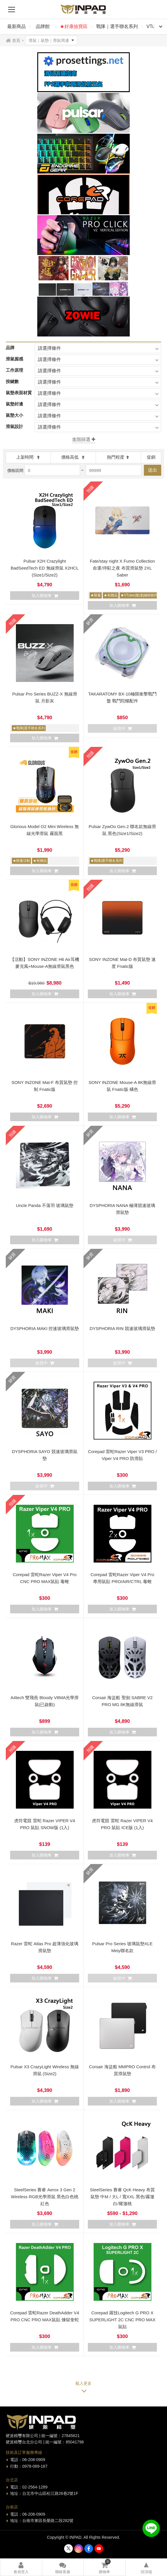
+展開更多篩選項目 (83, 440)
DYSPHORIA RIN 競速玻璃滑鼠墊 (122, 1328)
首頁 (16, 40)
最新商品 (16, 26)
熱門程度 (118, 457)
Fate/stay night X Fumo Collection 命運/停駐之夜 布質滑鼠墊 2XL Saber (122, 568)
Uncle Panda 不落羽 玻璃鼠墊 (44, 1205)
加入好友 (151, 2528)
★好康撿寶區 (74, 26)
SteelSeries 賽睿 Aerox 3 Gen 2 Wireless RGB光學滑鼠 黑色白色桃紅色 (44, 2196)
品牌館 (43, 26)
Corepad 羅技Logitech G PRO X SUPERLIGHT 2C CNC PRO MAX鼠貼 (122, 2319)
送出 (152, 470)
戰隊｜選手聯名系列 (117, 26)
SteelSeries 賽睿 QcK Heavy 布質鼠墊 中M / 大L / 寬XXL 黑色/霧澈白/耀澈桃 (122, 2196)
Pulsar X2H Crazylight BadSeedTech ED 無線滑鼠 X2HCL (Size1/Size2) (45, 568)
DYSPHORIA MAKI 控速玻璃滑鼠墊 (44, 1328)
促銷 (151, 457)
